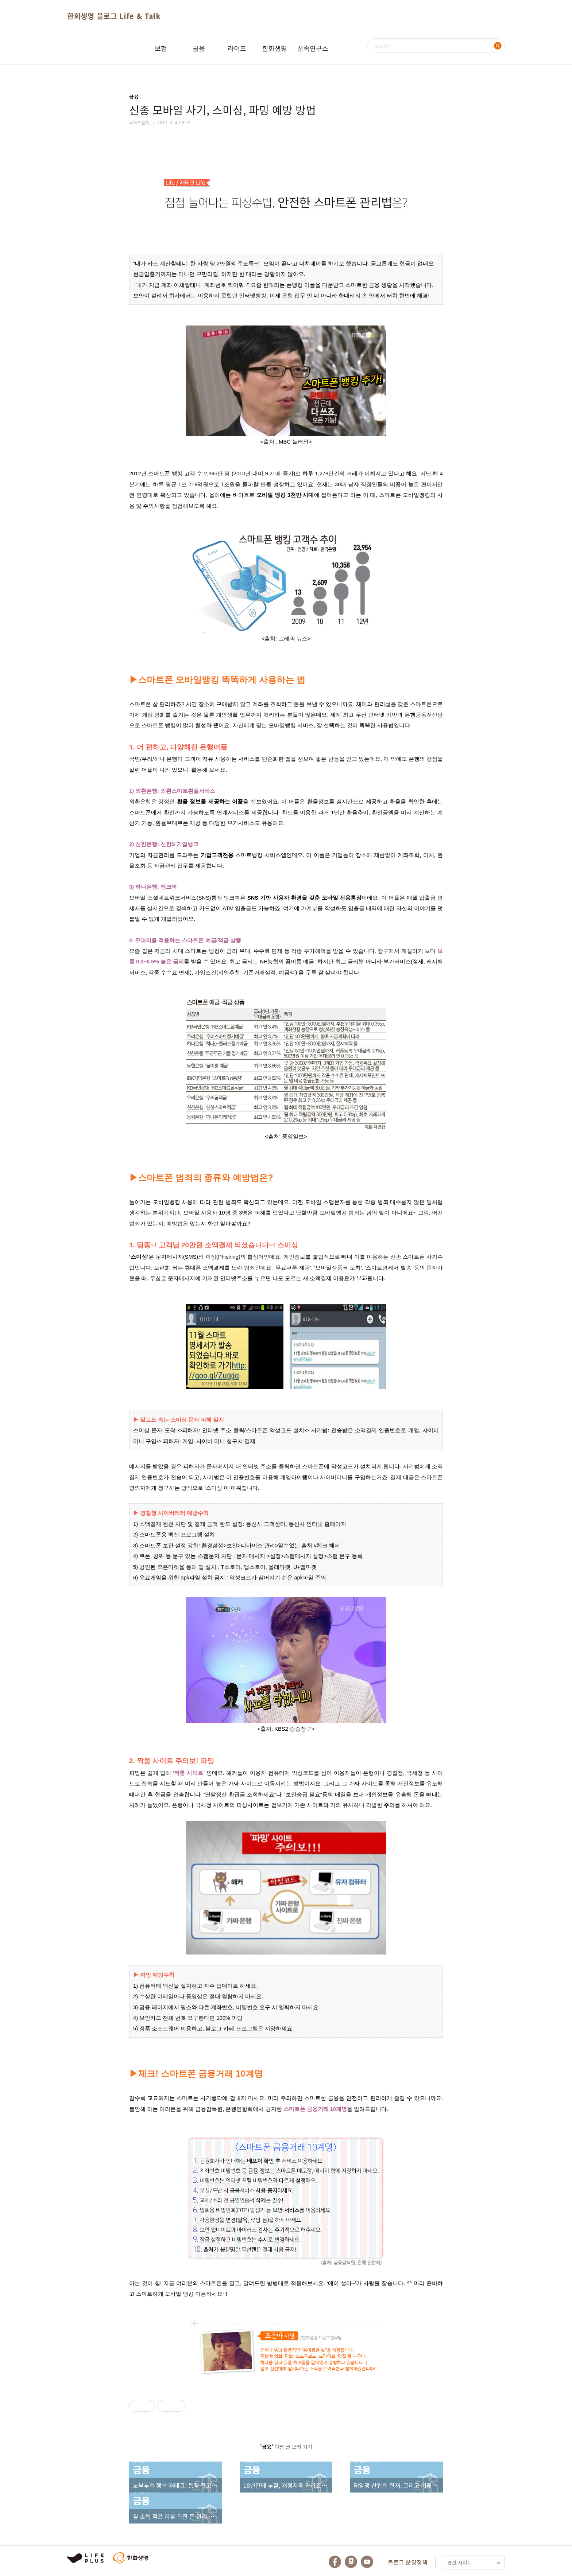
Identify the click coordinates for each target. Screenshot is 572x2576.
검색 (498, 45)
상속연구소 (312, 48)
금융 (199, 48)
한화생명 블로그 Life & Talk (114, 16)
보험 (161, 48)
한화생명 (274, 48)
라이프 (237, 48)
